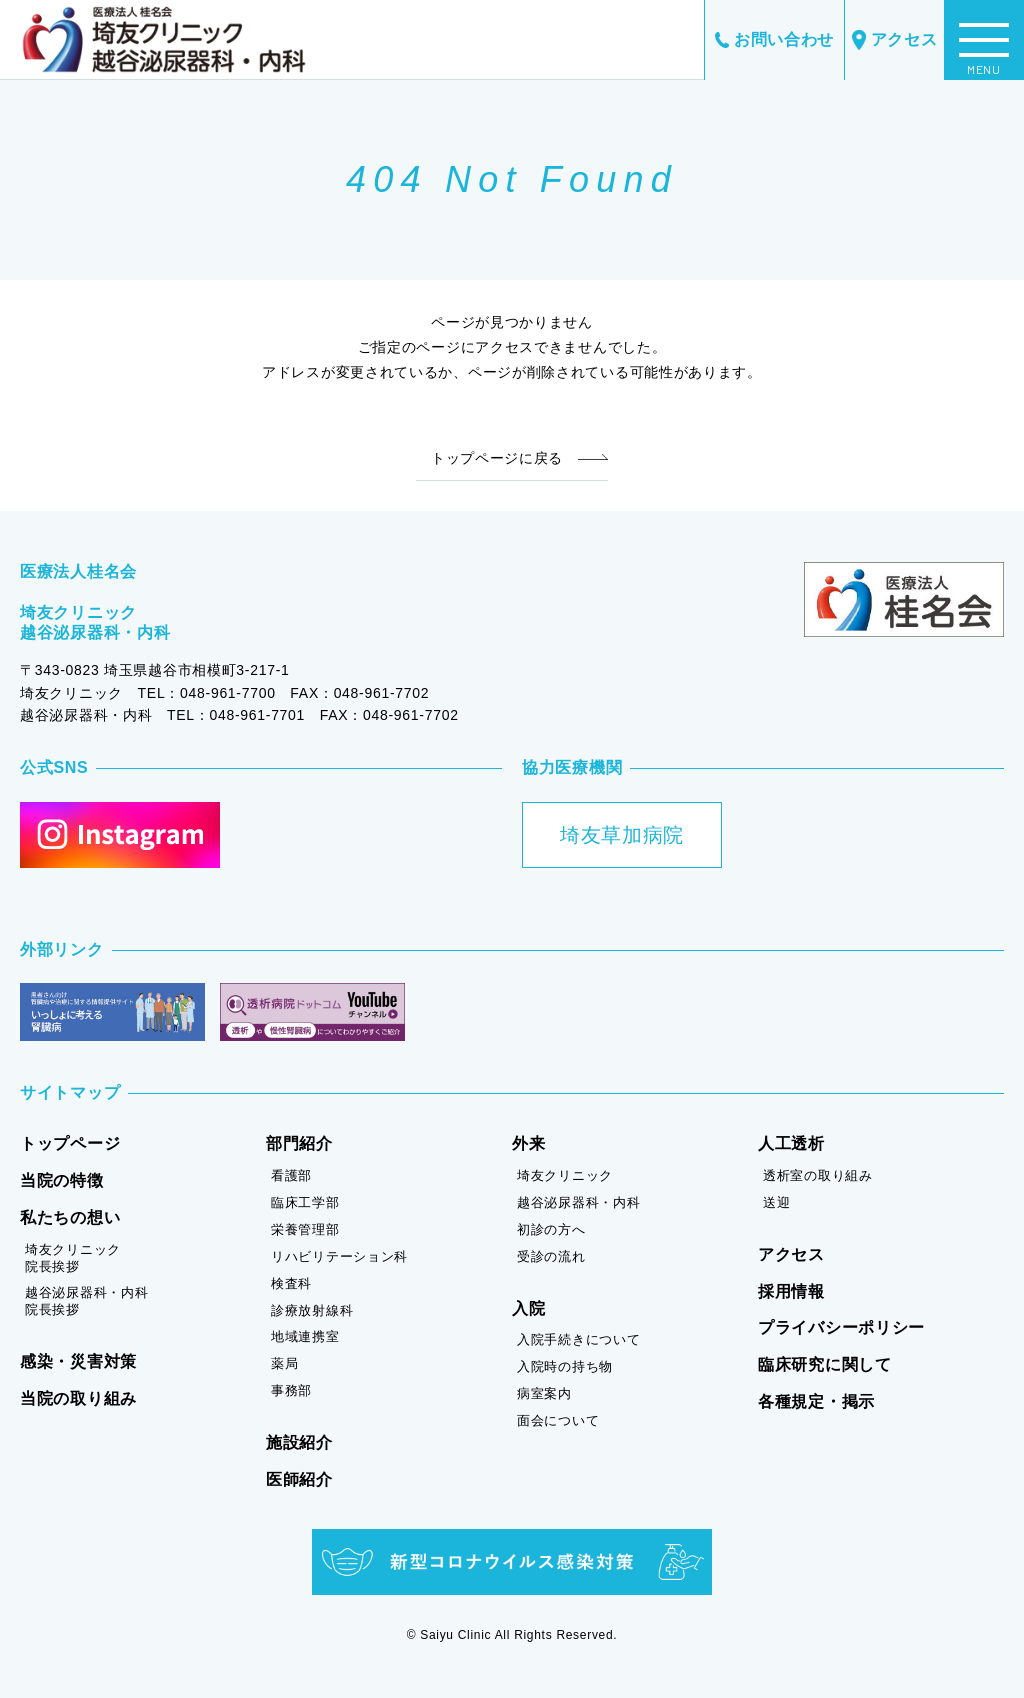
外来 (528, 1143)
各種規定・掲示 (816, 1401)
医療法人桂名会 (78, 571)
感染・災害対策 (78, 1361)
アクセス (895, 40)
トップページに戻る (497, 458)
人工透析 (791, 1143)
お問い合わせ (774, 39)
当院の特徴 (62, 1180)
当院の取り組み (78, 1398)
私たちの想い (70, 1217)
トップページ (70, 1143)
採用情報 (791, 1291)
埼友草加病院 (622, 835)
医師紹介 (299, 1479)
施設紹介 (299, 1442)
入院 (528, 1308)
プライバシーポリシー (841, 1327)
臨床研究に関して (825, 1364)
